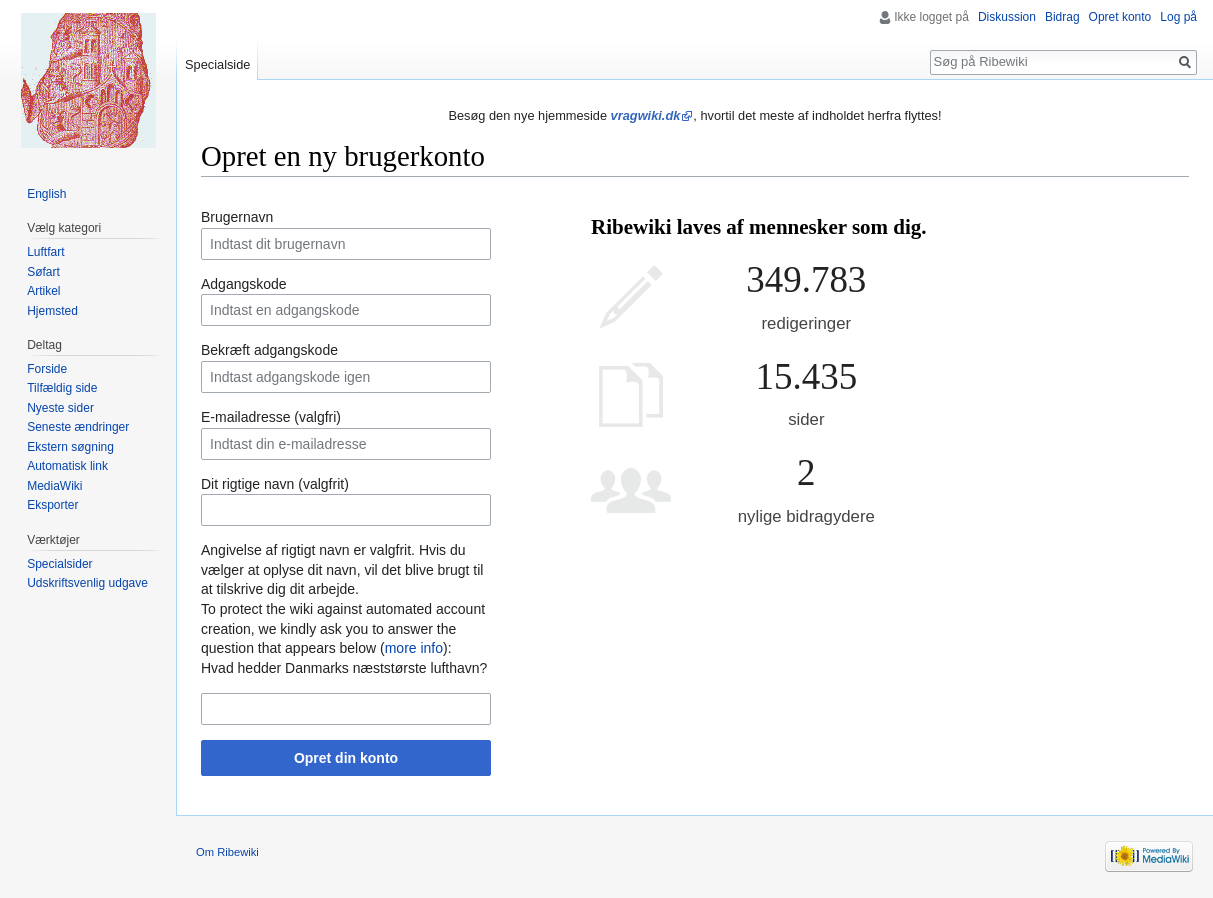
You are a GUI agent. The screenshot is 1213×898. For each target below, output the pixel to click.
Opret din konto (346, 758)
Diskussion (1007, 17)
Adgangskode (244, 284)
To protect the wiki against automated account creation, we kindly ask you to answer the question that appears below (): (343, 628)
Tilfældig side (62, 388)
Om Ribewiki (227, 852)
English (46, 194)
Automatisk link (67, 466)
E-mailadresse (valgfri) (271, 417)
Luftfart (45, 252)
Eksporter (52, 505)
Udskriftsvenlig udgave (87, 583)
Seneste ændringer (78, 427)
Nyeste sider (60, 408)
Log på (1178, 17)
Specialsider (59, 564)
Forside (47, 369)
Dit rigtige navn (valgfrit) (275, 484)
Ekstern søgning (70, 447)
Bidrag (1062, 17)
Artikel (43, 291)
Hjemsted (52, 311)
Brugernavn (237, 217)
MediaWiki (54, 486)
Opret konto (1120, 17)
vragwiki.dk (646, 115)
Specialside (217, 64)
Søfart (43, 272)
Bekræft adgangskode (269, 350)
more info (414, 648)
